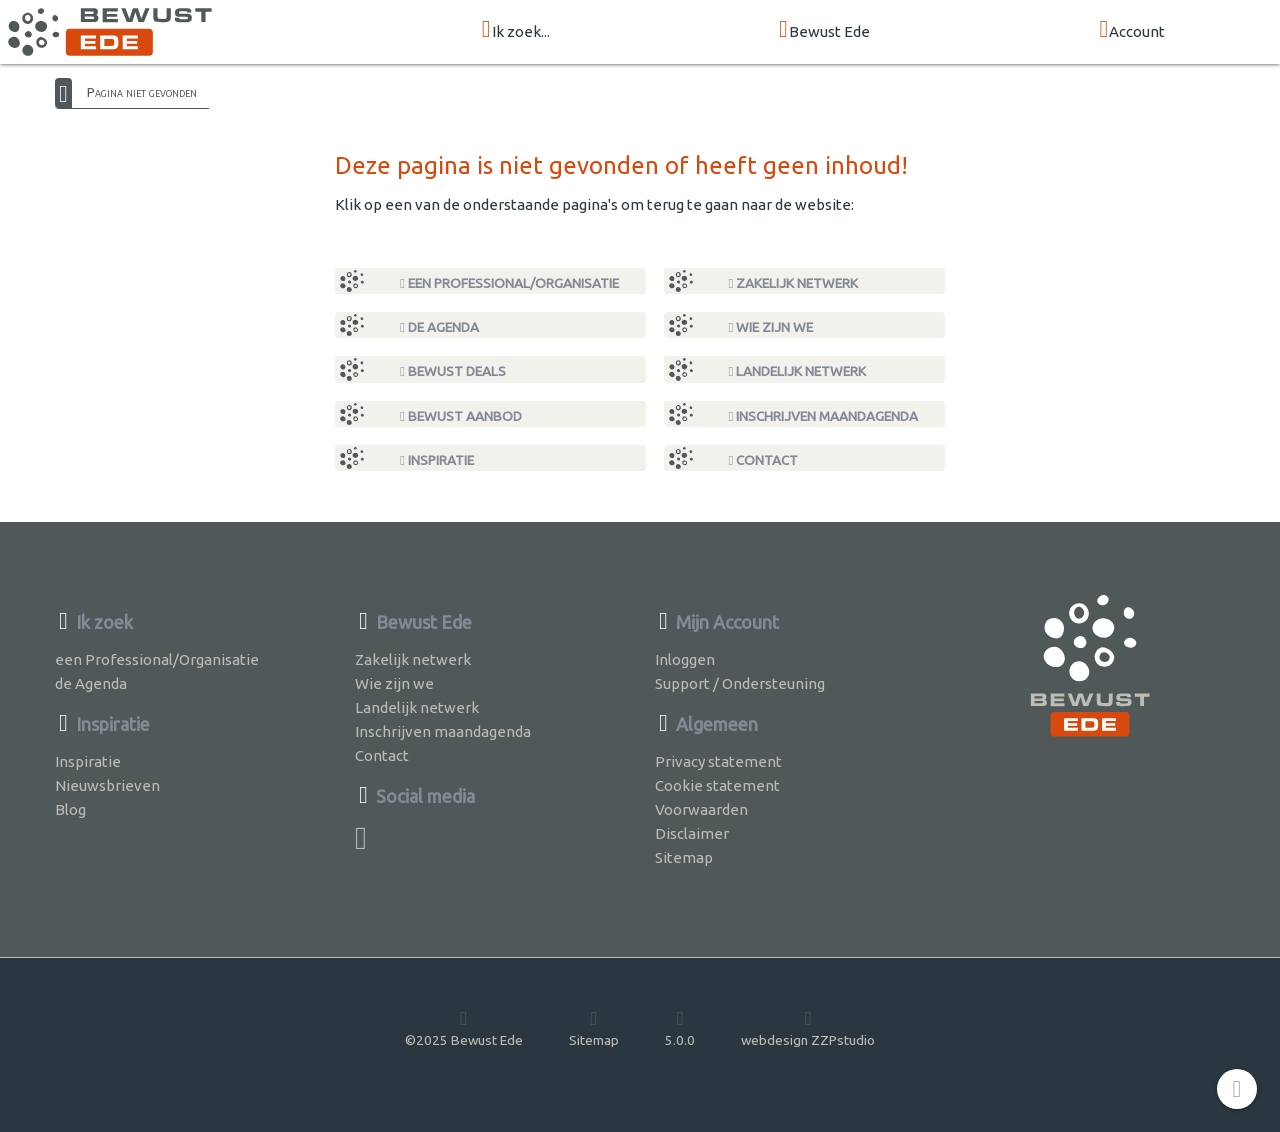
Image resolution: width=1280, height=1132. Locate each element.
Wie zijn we (771, 327)
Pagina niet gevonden (142, 92)
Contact (764, 460)
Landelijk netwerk (798, 371)
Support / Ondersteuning (740, 683)
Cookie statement (717, 785)
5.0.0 (680, 1028)
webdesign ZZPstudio (808, 1028)
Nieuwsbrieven (107, 785)
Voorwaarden (701, 809)
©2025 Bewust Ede (464, 1028)
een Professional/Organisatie (509, 283)
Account (1132, 30)
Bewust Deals (453, 371)
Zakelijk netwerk (794, 283)
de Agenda (439, 327)
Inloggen (685, 659)
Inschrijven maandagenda (824, 416)
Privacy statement (718, 761)
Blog (70, 809)
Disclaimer (692, 833)
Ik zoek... (516, 30)
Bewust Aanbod (461, 416)
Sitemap (684, 857)
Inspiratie (437, 460)
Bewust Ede (824, 30)
